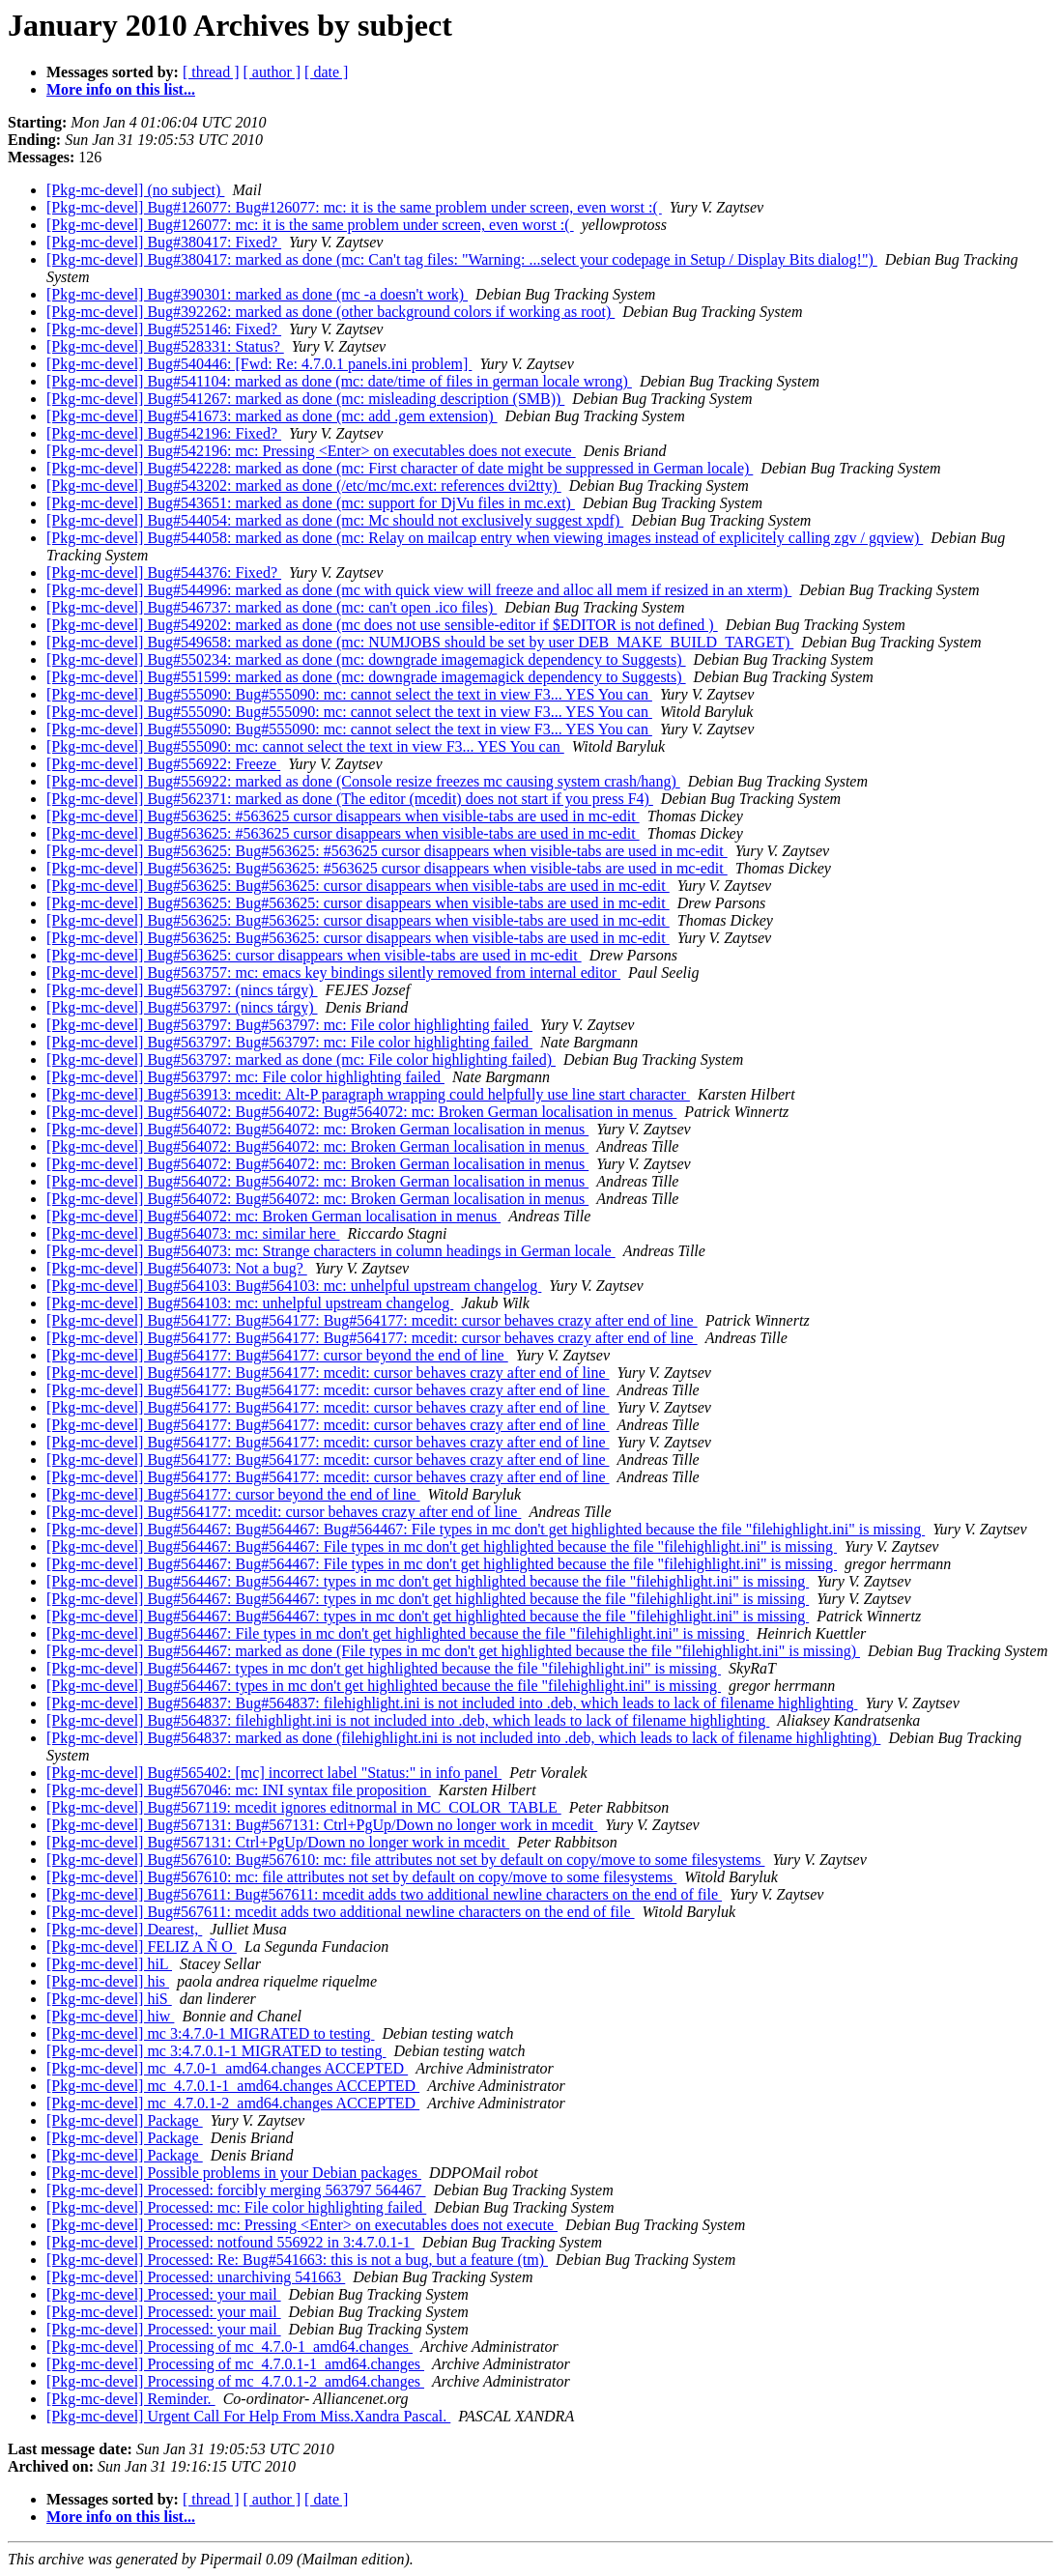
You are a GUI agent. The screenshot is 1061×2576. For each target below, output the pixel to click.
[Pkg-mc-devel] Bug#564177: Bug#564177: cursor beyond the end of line (277, 1355)
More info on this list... (120, 89)
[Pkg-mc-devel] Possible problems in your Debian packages (233, 2172)
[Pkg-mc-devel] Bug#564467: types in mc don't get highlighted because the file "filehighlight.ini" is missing (383, 1668)
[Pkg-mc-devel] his (107, 1981)
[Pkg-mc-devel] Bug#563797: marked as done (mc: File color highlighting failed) (301, 1059)
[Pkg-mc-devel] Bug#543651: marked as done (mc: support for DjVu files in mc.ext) (310, 503)
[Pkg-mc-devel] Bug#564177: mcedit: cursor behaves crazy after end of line (283, 1511)
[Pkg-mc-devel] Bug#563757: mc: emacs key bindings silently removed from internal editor (333, 972)
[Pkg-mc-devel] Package (124, 2120)
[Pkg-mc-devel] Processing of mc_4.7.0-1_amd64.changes (229, 2346)
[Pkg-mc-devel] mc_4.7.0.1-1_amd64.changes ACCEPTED (232, 2085)
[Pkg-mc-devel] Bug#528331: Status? (165, 346)
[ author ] (272, 72)
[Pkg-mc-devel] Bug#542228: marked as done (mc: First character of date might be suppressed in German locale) (399, 468)
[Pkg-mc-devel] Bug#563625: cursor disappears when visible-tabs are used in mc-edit (314, 955)
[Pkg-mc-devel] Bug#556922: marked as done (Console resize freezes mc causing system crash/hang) (363, 781)
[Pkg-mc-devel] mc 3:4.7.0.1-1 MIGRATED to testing (216, 2051)
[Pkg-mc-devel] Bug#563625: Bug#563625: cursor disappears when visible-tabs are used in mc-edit (358, 885)
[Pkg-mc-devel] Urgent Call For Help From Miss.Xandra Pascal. (248, 2416)
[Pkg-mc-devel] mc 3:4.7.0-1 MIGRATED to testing (210, 2033)
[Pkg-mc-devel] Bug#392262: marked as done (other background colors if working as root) (330, 311)
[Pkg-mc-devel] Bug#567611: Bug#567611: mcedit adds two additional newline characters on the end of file (384, 1894)
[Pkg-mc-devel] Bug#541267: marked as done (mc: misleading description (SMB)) (305, 398)
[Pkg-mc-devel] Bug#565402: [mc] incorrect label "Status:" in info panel (274, 1772)
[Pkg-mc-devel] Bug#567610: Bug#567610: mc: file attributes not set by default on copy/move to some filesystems (405, 1859)
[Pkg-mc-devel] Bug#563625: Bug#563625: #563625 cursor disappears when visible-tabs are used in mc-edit (387, 851)
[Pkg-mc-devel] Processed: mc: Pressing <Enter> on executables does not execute (302, 2225)
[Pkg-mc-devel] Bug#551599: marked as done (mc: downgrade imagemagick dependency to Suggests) (366, 677)
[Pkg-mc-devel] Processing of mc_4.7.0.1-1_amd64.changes (235, 2364)
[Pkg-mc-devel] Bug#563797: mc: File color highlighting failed (245, 1077)
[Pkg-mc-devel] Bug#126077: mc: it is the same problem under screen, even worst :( (310, 224)
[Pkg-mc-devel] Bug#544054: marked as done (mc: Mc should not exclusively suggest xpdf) (334, 520)
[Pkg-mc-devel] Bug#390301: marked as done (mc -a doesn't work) (257, 294)
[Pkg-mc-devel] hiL (109, 1964)
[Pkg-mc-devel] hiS (109, 1998)
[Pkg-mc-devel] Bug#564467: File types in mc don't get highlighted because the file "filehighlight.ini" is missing (397, 1633)
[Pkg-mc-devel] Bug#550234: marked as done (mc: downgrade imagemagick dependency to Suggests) (366, 659)
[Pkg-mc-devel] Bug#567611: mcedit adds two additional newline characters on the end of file (340, 1911)
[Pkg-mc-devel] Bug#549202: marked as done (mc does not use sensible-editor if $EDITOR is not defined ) (382, 624)
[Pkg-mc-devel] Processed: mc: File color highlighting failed (236, 2207)
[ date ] (326, 72)
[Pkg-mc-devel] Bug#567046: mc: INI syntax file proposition (238, 1790)
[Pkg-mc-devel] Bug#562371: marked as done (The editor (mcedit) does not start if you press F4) (349, 798)
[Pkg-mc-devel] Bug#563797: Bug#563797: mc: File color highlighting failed (289, 1024)
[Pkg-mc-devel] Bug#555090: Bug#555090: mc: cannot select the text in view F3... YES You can (349, 694)
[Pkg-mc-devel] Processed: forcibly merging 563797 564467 (236, 2190)
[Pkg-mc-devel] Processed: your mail (163, 2294)
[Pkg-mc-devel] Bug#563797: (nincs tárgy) (182, 990)
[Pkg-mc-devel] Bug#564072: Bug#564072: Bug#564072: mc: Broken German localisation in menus (361, 1111)
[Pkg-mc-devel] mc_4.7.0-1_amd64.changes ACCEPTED (227, 2068)
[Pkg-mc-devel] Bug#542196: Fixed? (163, 433)
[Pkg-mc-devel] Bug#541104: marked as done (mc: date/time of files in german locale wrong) (339, 381)
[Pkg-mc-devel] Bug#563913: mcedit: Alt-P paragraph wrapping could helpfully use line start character (368, 1094)
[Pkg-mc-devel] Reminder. (130, 2398)
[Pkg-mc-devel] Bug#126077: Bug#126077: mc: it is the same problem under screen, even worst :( (354, 207)
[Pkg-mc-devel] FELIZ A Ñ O (141, 1946)
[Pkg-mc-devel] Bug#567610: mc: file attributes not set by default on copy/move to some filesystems (361, 1877)
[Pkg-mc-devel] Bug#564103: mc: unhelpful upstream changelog (249, 1303)
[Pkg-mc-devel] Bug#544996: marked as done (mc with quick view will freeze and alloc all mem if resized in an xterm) (418, 590)
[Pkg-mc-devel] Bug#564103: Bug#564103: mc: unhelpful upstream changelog (293, 1285)
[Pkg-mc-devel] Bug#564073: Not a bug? (176, 1268)
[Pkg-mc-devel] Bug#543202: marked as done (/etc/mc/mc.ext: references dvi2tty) (303, 485)
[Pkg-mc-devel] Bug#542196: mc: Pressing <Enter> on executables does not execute (311, 451)
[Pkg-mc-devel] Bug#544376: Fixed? (163, 572)
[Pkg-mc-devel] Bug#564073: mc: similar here (192, 1233)
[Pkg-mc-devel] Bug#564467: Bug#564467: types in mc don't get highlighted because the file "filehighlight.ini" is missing (427, 1581)
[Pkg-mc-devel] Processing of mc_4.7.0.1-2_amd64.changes (235, 2381)
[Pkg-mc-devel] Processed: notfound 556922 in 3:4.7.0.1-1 (230, 2242)
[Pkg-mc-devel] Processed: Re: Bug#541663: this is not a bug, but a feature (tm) (297, 2259)
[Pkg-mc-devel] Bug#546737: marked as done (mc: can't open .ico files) (271, 607)
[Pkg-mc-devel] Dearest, (124, 1929)
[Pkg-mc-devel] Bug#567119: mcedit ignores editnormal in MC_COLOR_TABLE (303, 1807)
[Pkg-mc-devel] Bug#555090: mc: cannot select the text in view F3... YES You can (305, 746)
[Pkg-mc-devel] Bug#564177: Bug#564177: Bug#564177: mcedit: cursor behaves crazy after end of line (372, 1320)
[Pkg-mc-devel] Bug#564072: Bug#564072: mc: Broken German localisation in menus (317, 1129)
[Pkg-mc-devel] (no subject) (135, 190)
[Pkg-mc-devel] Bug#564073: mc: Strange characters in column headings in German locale (331, 1251)
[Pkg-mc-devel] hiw (110, 2016)
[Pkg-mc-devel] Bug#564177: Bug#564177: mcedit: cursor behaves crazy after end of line (328, 1372)
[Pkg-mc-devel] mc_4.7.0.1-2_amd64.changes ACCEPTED (232, 2103)
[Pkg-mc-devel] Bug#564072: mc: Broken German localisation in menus (273, 1216)
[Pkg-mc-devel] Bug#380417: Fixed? (163, 242)
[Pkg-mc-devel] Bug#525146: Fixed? (163, 329)
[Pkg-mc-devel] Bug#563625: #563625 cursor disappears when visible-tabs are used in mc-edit (343, 816)
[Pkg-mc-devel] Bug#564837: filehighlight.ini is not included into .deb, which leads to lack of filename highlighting (407, 1720)
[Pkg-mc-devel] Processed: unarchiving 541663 (195, 2277)
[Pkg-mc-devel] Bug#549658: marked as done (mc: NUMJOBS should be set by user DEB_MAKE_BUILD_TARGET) (419, 642)
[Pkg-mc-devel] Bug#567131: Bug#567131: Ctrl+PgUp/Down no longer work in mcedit (321, 1825)
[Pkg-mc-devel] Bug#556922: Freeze (163, 764)
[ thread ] (211, 72)
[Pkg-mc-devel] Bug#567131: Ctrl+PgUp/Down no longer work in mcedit (277, 1842)
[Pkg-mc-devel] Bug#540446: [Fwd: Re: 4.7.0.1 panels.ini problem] (259, 364)
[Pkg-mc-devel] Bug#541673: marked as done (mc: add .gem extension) (272, 416)
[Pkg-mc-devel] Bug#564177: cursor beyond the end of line (233, 1494)
